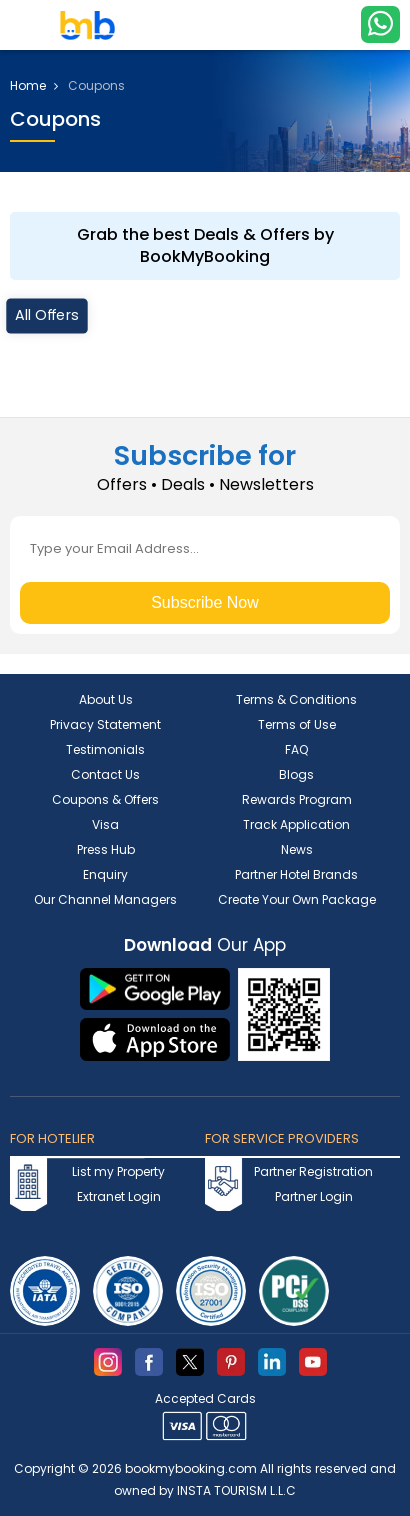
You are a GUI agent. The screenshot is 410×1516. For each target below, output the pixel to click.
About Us (106, 699)
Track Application (296, 824)
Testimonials (105, 749)
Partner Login (314, 1196)
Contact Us (105, 774)
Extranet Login (119, 1196)
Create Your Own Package (297, 899)
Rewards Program (297, 799)
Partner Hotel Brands (296, 874)
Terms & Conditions (296, 699)
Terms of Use (297, 724)
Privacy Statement (105, 724)
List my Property (118, 1171)
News (297, 849)
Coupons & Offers (105, 799)
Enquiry (105, 874)
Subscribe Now (205, 602)
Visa (105, 824)
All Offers (47, 315)
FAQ (296, 749)
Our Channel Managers (105, 899)
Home (34, 86)
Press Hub (106, 849)
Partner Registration (313, 1171)
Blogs (296, 774)
